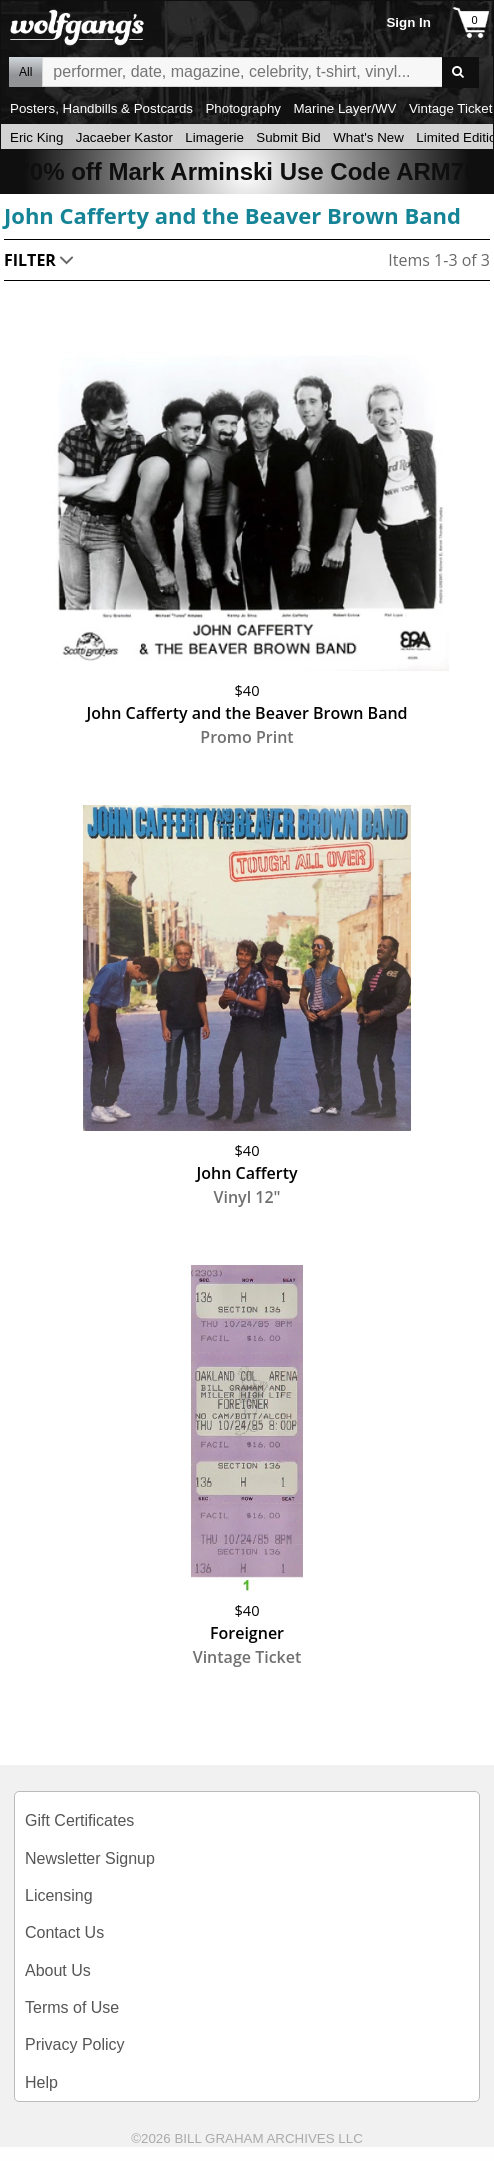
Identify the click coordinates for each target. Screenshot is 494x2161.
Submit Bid (288, 137)
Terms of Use (72, 2007)
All (25, 72)
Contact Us (64, 1932)
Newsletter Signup (90, 1858)
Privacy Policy (75, 2044)
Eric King (36, 137)
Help (41, 2082)
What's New (368, 137)
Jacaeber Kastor (124, 137)
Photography (243, 108)
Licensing (59, 1895)
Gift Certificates (79, 1820)
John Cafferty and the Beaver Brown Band (232, 215)
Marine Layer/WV (344, 108)
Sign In (408, 22)
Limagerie (214, 137)
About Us (58, 1970)
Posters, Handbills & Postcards (101, 108)
